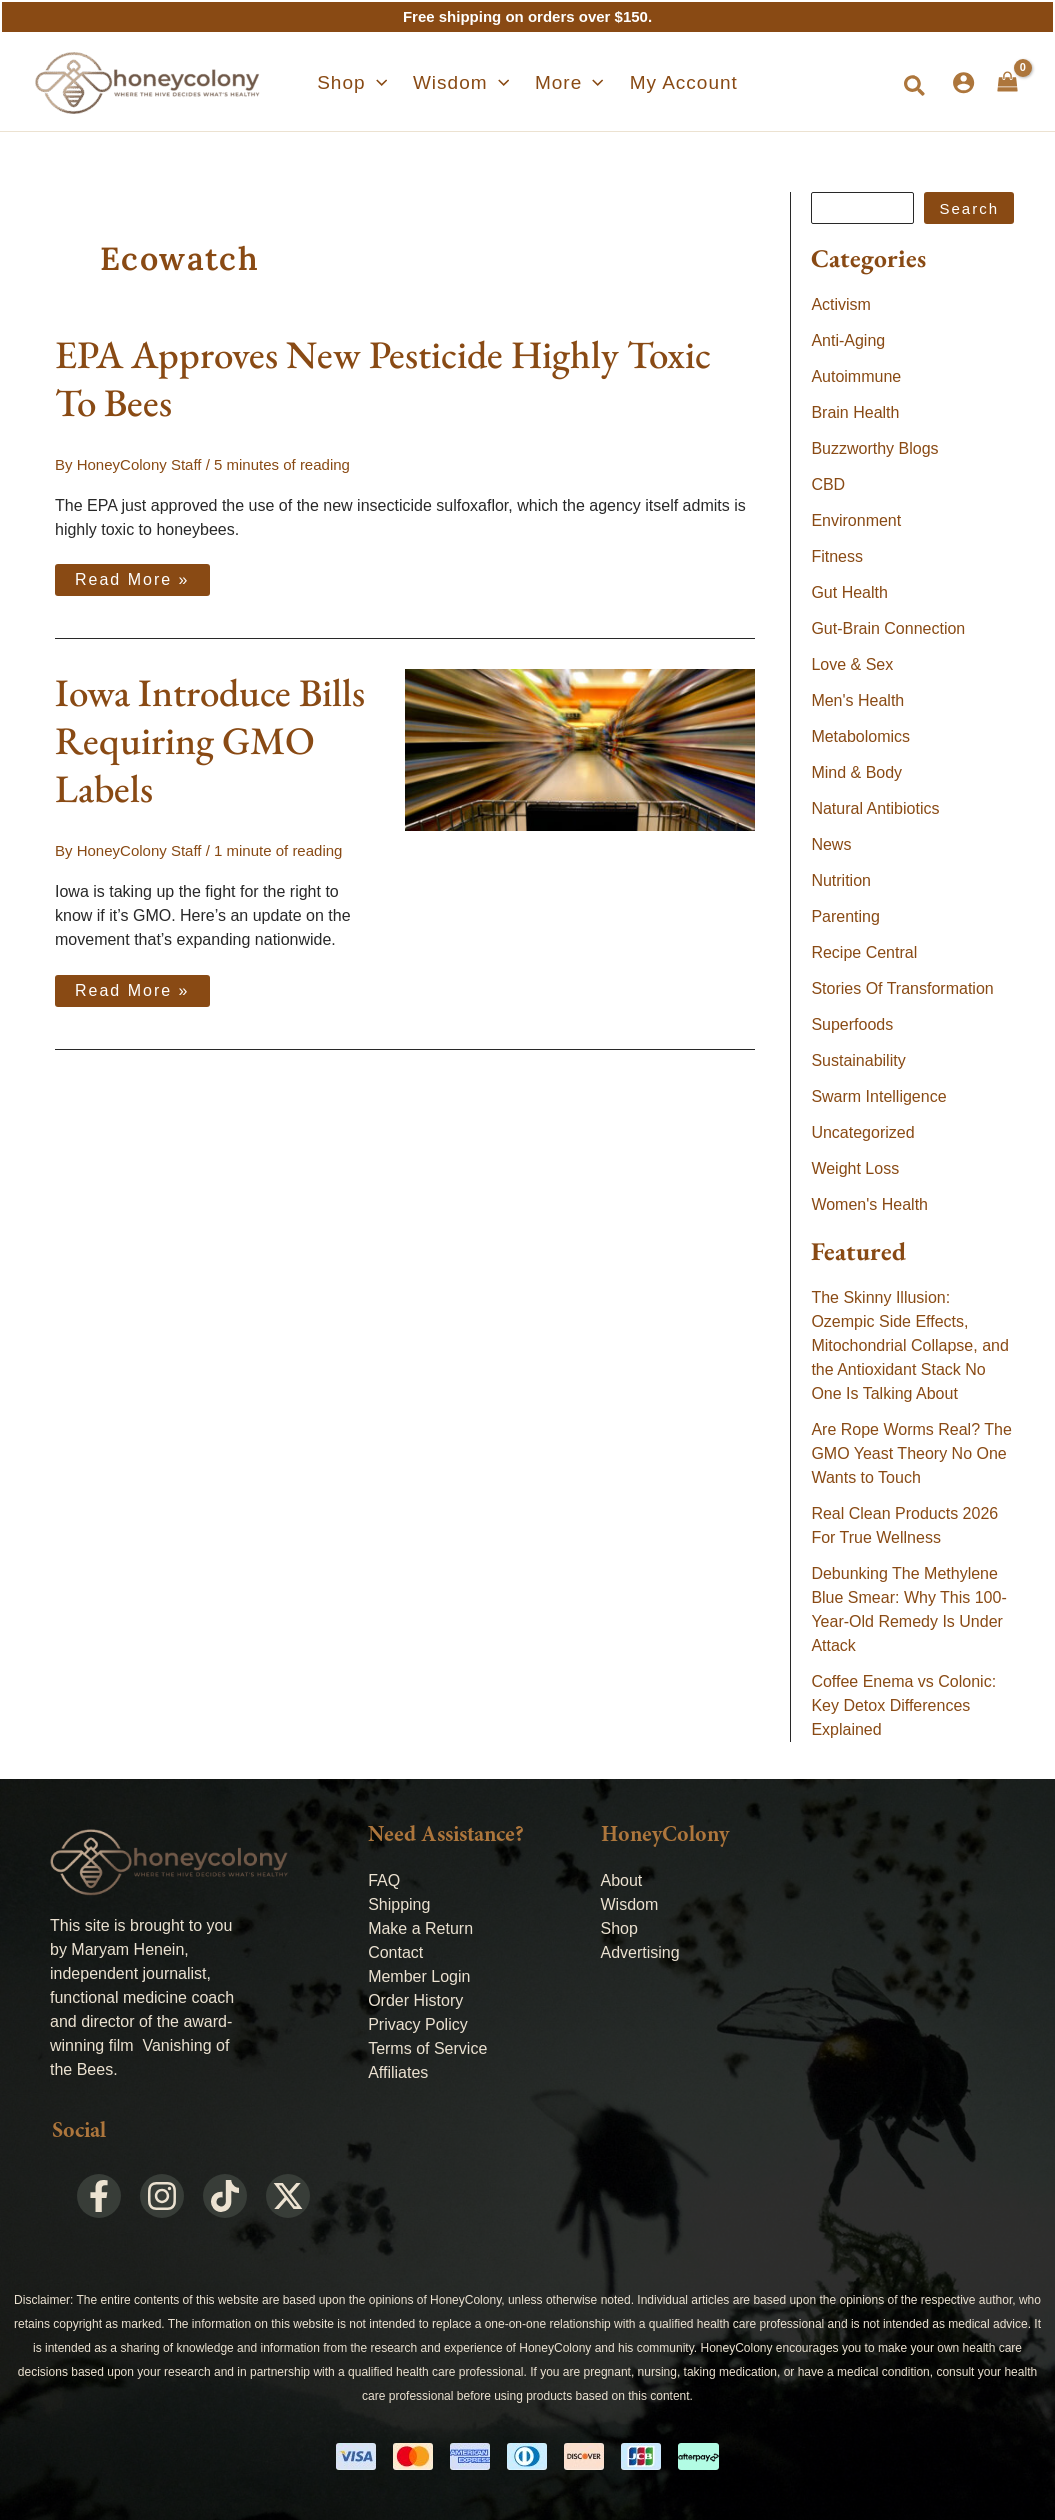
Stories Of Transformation (902, 988)
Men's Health (857, 700)
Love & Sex (852, 664)
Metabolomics (860, 736)
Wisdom (630, 1904)
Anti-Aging (848, 340)
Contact (395, 1952)
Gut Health (849, 592)
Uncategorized (862, 1132)
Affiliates (398, 2072)
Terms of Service (427, 2048)
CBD (828, 484)
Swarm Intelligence (878, 1096)
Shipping (399, 1904)
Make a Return (420, 1928)
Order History (415, 2000)
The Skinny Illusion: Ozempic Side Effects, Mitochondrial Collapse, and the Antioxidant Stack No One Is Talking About (909, 1345)
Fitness (837, 556)
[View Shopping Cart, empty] (1007, 82)
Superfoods (852, 1024)
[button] (367, 83)
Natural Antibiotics (875, 808)
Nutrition (841, 880)
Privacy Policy (418, 2024)
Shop (619, 1928)
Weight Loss (855, 1168)
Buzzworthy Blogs (874, 448)
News (831, 844)
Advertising (640, 1952)
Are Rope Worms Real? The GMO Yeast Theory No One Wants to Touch (911, 1453)
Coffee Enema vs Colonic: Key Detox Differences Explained (903, 1705)
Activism (841, 304)
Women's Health (869, 1204)
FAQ (384, 1880)
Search (969, 208)
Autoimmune (856, 376)
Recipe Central (864, 952)
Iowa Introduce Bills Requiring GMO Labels (210, 740)
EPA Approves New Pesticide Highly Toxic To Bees (383, 378)
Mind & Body (856, 772)
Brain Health (855, 412)
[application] (391, 83)
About (622, 1880)
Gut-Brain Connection (888, 628)
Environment (856, 520)
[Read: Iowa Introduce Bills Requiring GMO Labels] (580, 748)
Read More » (132, 576)
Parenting (845, 916)
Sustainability (858, 1060)
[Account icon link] (963, 82)
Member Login (419, 1976)
